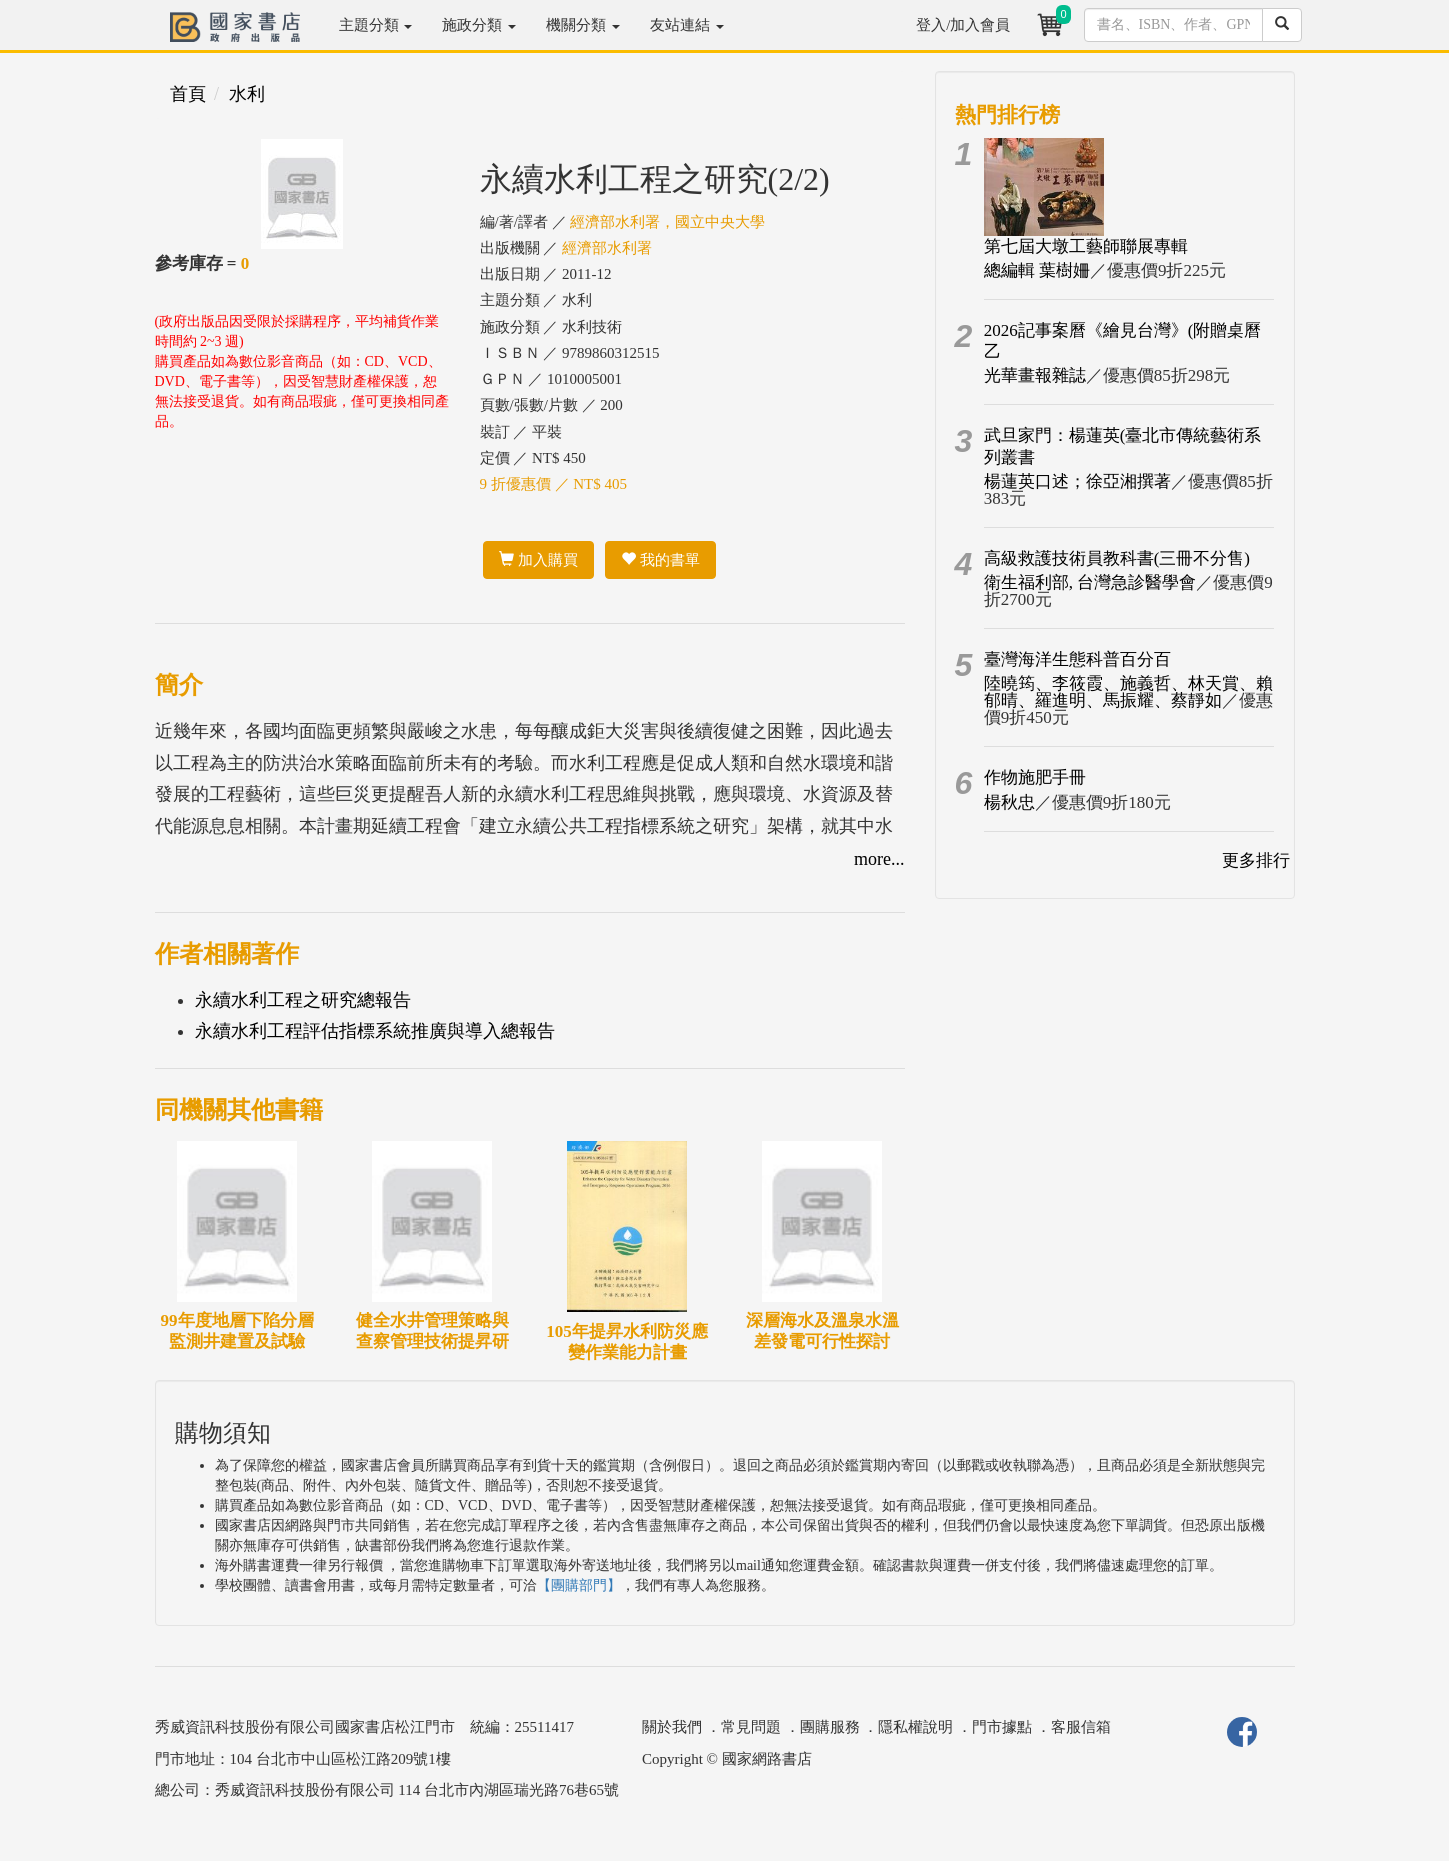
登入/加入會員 (963, 25)
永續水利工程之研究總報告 (303, 1000)
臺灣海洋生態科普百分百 (1077, 659)
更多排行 (1256, 860)
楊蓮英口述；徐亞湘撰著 (1077, 481)
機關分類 (583, 25)
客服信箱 (1081, 1727)
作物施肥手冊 (1035, 777)
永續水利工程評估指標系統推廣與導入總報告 (375, 1031)
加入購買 (538, 560)
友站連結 (687, 25)
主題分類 (376, 25)
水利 (247, 94)
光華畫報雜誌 (1035, 375)
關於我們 (672, 1727)
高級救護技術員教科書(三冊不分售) (1117, 558)
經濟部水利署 (607, 248)
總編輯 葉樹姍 (1037, 270)
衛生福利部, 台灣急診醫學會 (1090, 582)
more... (879, 859)
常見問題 (751, 1727)
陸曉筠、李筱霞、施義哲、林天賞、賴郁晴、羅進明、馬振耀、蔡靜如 (1128, 692)
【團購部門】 (579, 1585)
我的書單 (660, 560)
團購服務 (830, 1727)
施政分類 (479, 25)
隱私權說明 (915, 1727)
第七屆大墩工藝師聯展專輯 (1086, 246)
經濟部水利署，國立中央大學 (667, 222)
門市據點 (1002, 1727)
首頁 (188, 94)
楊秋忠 (1009, 802)
